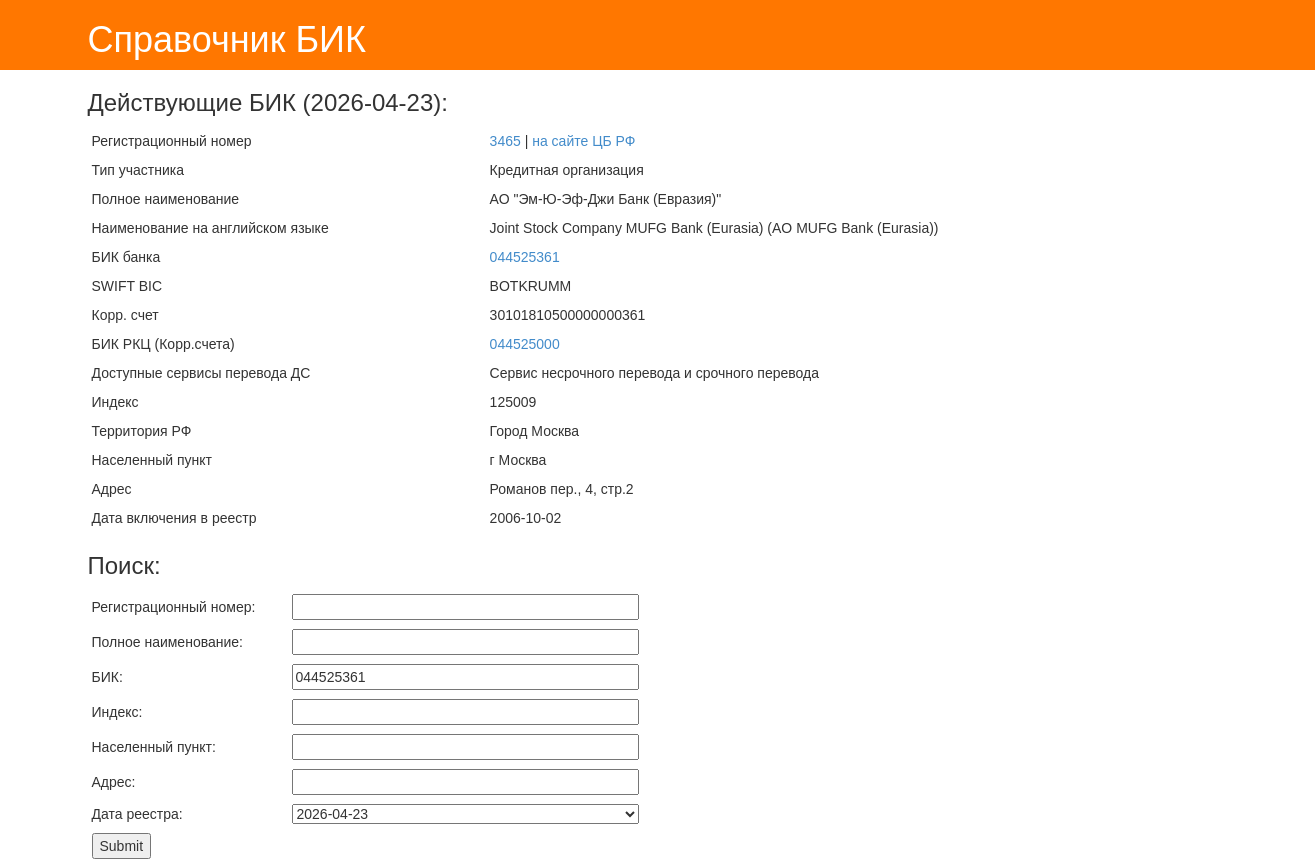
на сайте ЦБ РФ (583, 141)
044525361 (525, 257)
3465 (505, 141)
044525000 (525, 344)
